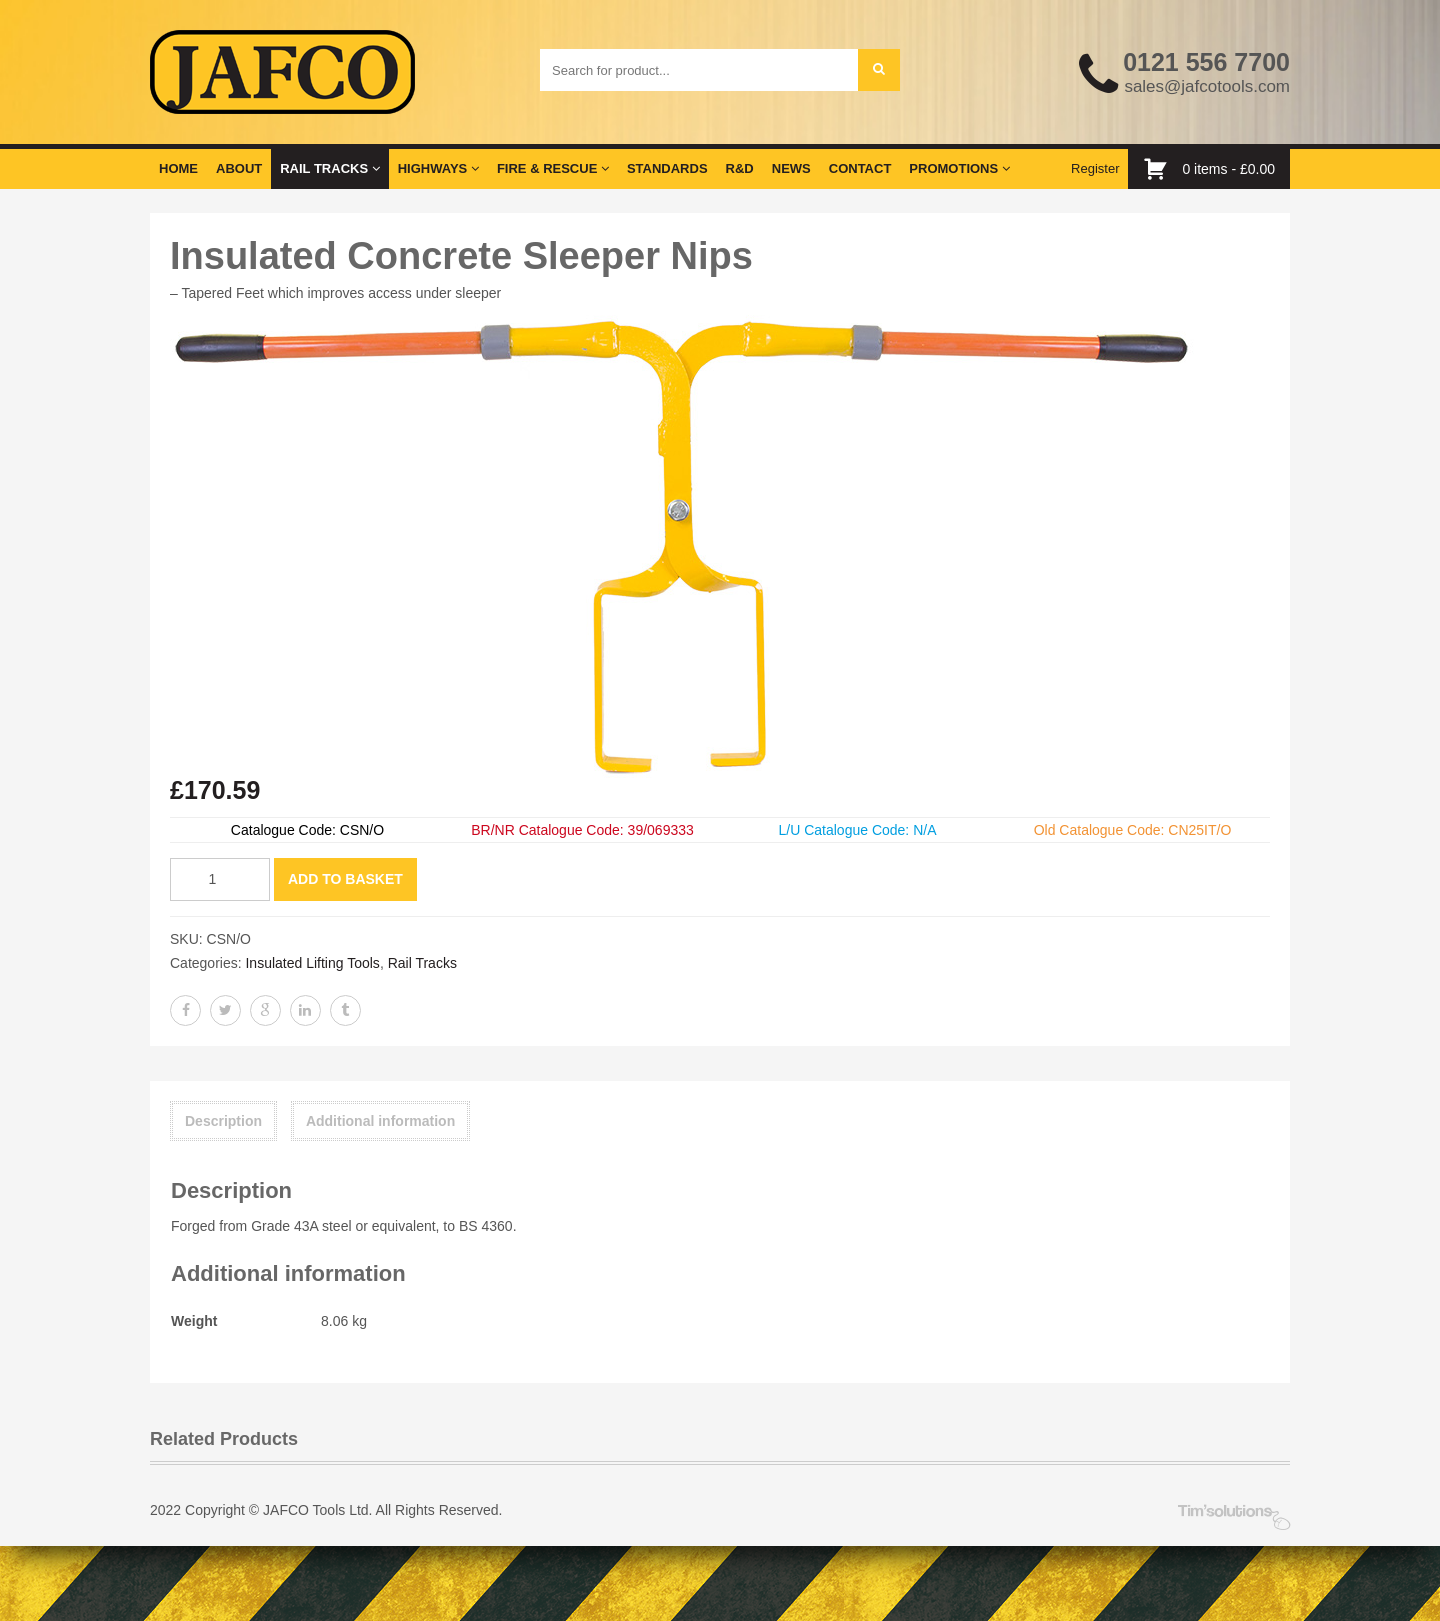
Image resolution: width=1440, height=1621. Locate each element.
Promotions (959, 168)
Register (1095, 168)
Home (178, 168)
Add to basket (345, 879)
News (791, 168)
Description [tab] (223, 1121)
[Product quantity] (220, 879)
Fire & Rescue (553, 168)
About (239, 168)
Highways (438, 168)
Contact (860, 168)
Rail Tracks (329, 168)
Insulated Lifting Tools (312, 963)
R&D (740, 168)
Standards (667, 168)
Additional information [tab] (380, 1121)
